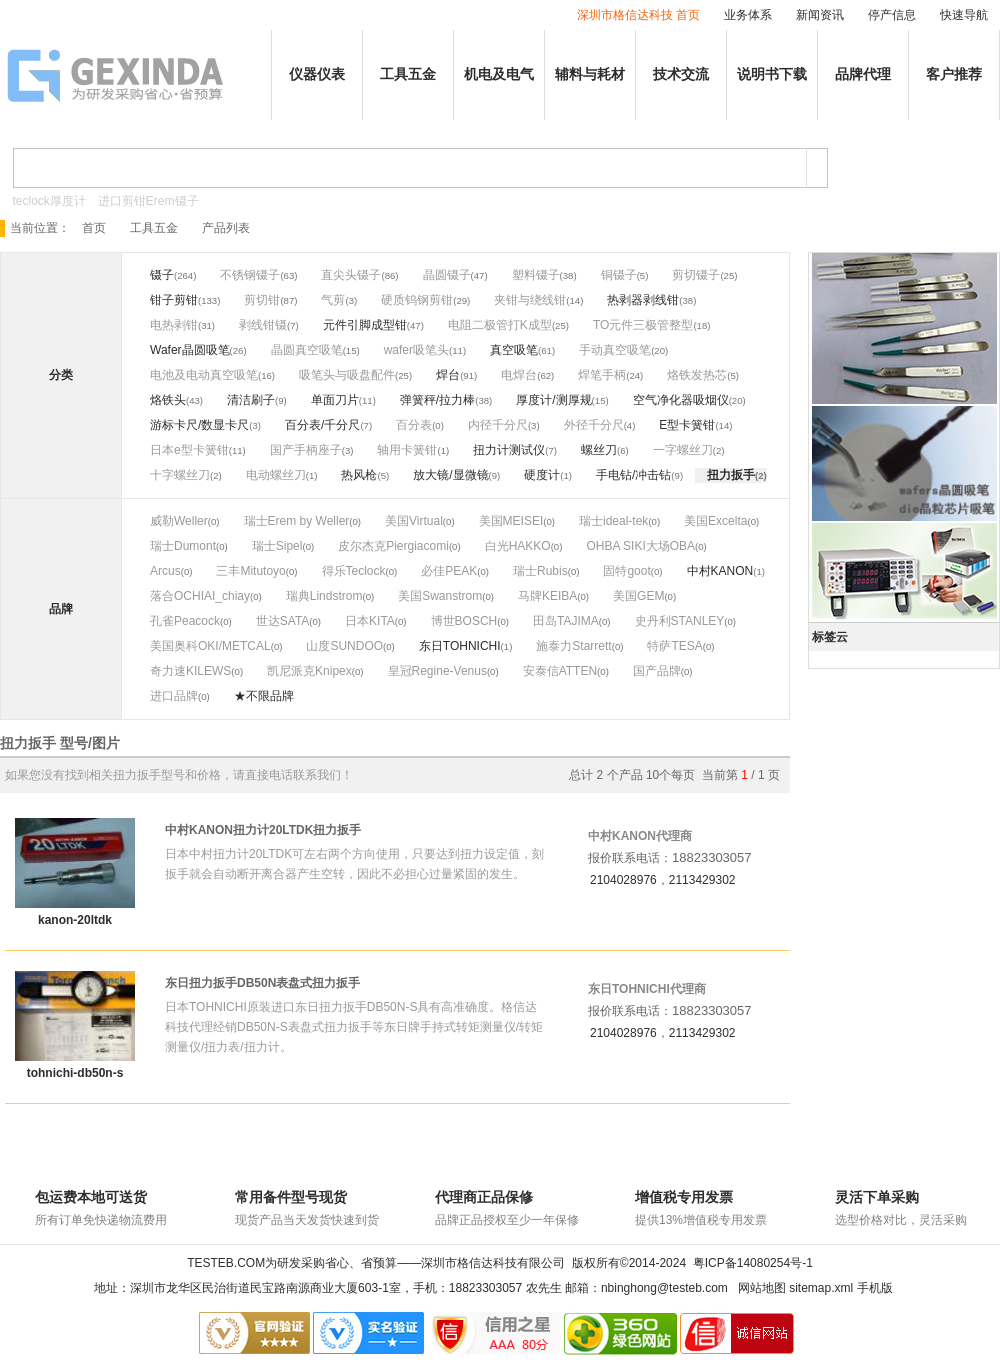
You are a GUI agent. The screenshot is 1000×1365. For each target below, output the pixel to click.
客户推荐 (954, 74)
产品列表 (226, 228)
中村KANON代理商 (640, 836)
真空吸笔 (514, 350)
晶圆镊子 (447, 275)
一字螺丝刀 (683, 450)
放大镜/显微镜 (450, 475)
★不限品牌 (264, 696)
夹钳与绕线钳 (530, 300)
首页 (94, 228)
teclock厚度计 (49, 201)
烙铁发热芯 (697, 375)
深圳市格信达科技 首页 (638, 15)
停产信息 (892, 15)
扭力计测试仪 (509, 450)
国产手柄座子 (306, 450)
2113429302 (702, 880)
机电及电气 (499, 74)
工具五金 (408, 74)
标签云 (830, 637)
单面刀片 (335, 400)
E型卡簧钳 (687, 425)
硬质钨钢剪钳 (417, 300)
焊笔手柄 (602, 375)
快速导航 (964, 15)
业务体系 (748, 15)
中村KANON (720, 571)
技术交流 (681, 74)
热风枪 (359, 475)
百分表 (414, 425)
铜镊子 (619, 275)
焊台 (448, 375)
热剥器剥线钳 (643, 300)
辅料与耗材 (590, 74)
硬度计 (542, 475)
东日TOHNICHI (460, 646)
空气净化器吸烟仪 (681, 400)
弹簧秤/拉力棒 (437, 400)
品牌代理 (863, 74)
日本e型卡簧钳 (189, 450)
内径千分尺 (498, 425)
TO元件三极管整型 (643, 325)
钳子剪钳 (174, 300)
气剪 (333, 300)
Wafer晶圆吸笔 (190, 350)
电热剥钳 (174, 325)
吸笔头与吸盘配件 (347, 375)
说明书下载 (772, 74)
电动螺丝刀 (276, 475)
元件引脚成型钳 (365, 325)
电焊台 (519, 375)
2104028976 (623, 880)
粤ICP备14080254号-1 (753, 1263)
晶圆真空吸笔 (307, 350)
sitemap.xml (821, 1288)
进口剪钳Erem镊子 (148, 201)
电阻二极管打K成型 (500, 325)
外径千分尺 (594, 425)
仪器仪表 (317, 74)
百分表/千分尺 (322, 425)
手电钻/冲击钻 (633, 475)
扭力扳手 (731, 475)
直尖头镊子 (351, 275)
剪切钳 (262, 300)
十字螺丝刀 (180, 475)
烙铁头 (168, 400)
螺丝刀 (599, 450)
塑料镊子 (536, 275)
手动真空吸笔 (615, 350)
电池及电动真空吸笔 (204, 375)
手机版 (875, 1288)
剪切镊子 (696, 275)
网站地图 (762, 1288)
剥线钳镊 (263, 325)
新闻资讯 (820, 15)
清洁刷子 (251, 400)
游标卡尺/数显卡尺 (199, 425)
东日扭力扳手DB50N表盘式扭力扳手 (262, 983)
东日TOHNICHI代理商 (647, 989)
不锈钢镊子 (250, 275)
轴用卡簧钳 (407, 450)
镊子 (162, 275)
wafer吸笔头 (416, 350)
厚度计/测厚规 (553, 400)
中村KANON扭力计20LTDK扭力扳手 (263, 830)
